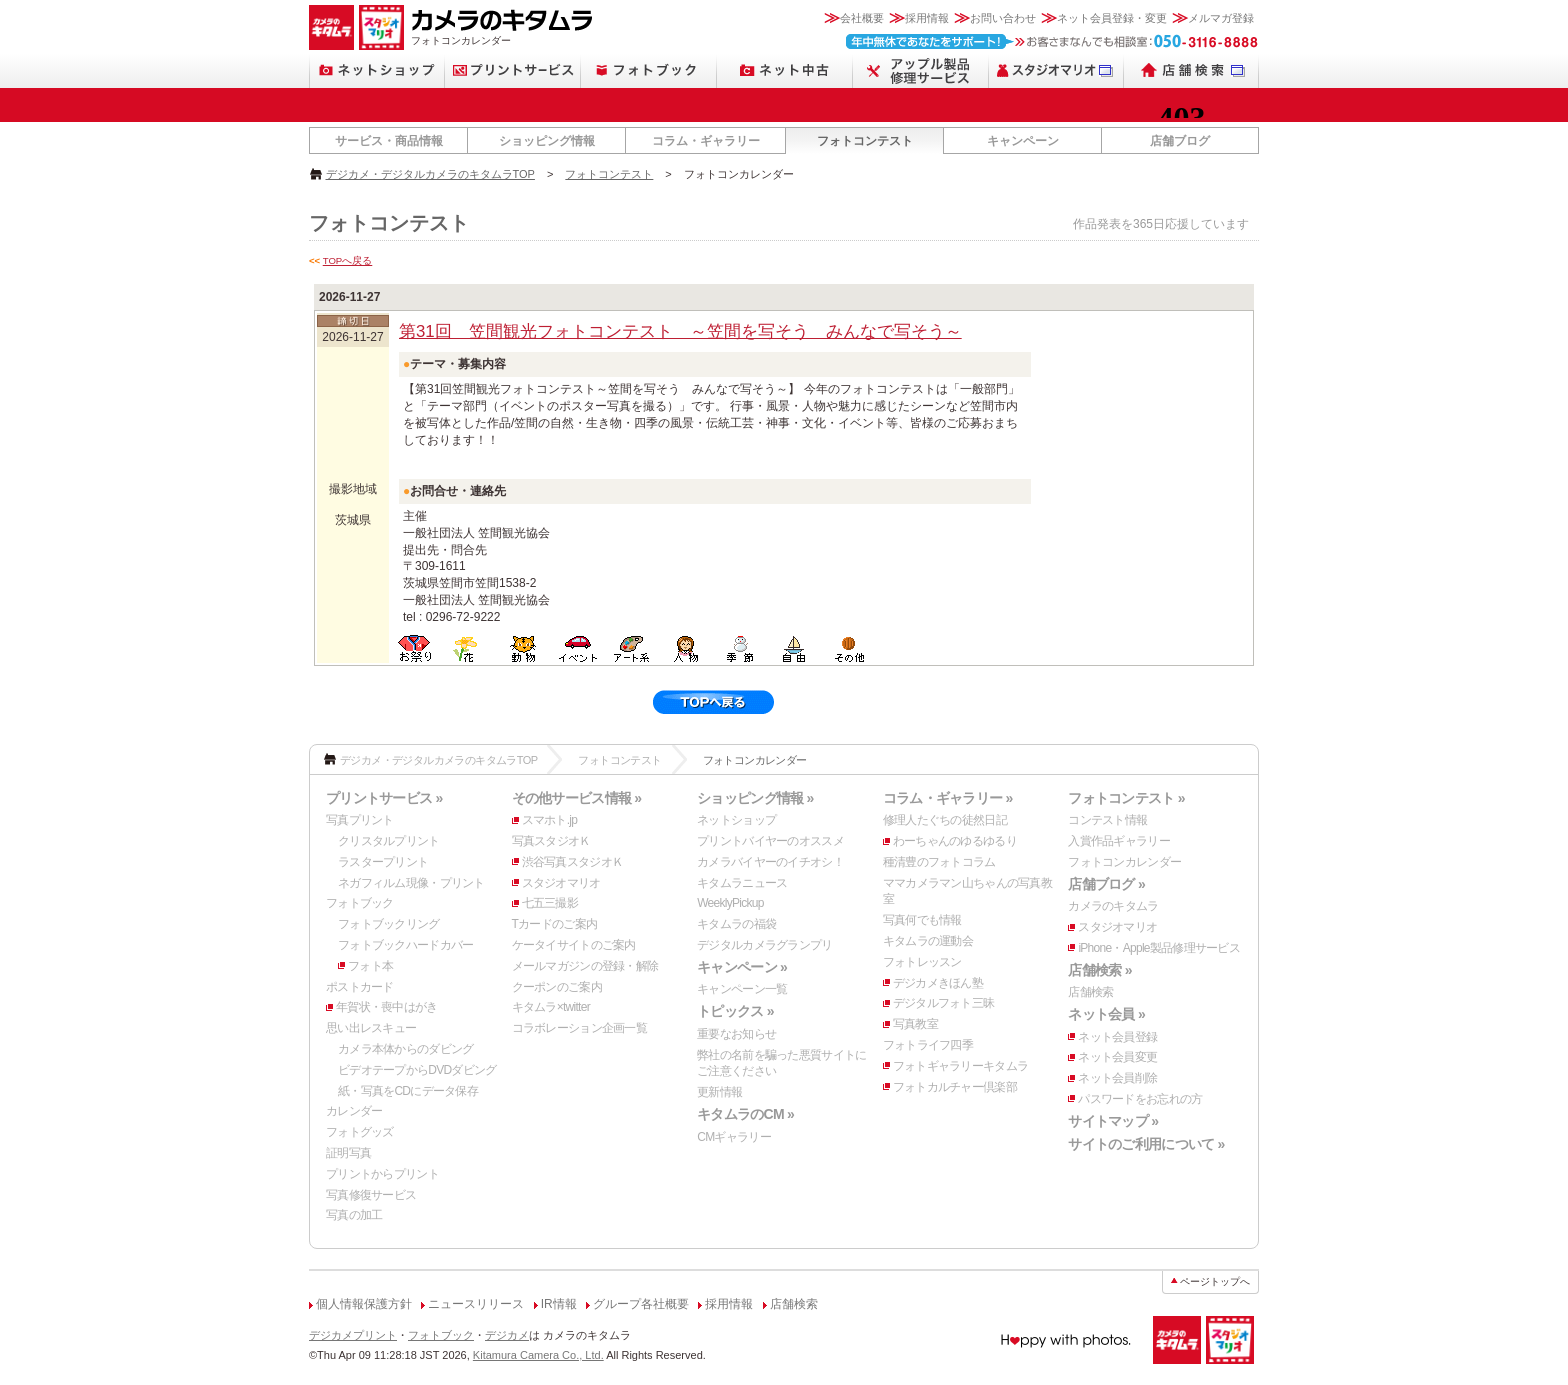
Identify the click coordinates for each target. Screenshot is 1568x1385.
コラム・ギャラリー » (948, 798)
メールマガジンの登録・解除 (585, 966)
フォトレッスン (922, 962)
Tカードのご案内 (555, 924)
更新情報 (719, 1092)
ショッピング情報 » (755, 798)
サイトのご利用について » (1146, 1144)
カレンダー (354, 1111)
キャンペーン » (742, 967)
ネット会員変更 (1117, 1057)
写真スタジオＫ (551, 841)
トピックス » (735, 1011)
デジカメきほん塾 (938, 983)
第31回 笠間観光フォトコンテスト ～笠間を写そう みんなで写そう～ (680, 331)
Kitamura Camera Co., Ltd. (538, 1355)
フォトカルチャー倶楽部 (955, 1087)
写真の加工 (354, 1215)
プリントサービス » (384, 798)
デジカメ (507, 1335)
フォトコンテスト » (1126, 798)
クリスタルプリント (389, 841)
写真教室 (915, 1024)
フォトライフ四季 (928, 1045)
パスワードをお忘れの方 (1140, 1099)
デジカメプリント (353, 1335)
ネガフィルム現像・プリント (411, 883)
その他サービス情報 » (577, 798)
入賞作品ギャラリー (1119, 841)
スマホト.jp (550, 820)
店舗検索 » (1099, 970)
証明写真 (348, 1153)
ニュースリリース (476, 1304)
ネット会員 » (1106, 1014)
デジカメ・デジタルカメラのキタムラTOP (430, 174)
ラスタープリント (383, 862)
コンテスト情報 (1107, 820)
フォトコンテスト (865, 141)
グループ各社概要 (641, 1304)
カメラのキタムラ (1113, 906)
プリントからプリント (382, 1174)
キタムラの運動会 (928, 941)
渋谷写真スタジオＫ (573, 862)
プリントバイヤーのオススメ (770, 841)
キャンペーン (1023, 141)
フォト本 (370, 966)
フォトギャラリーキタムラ (960, 1066)
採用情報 (927, 18)
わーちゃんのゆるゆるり (955, 841)
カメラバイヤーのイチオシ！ (770, 862)
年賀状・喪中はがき (387, 1007)
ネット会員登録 (1117, 1037)
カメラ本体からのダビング (405, 1049)
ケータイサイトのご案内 (574, 945)
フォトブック (360, 903)
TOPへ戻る (348, 260)
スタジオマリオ (561, 883)
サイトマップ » (1113, 1121)
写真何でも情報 (922, 920)
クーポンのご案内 (557, 987)
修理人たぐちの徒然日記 (945, 820)
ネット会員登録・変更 (1112, 18)
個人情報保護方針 (364, 1304)
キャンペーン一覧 (742, 989)
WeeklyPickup (730, 903)
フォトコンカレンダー (1124, 862)
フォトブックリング (389, 924)
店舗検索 (1090, 992)
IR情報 (559, 1304)
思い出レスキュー (371, 1028)
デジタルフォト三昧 (944, 1003)
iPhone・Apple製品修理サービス (1159, 948)
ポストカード (360, 987)
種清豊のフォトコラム (939, 862)
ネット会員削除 (1117, 1078)
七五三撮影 (550, 903)
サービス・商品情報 (389, 141)
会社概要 (862, 18)
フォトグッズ (360, 1132)
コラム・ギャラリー (706, 141)
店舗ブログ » (1106, 884)
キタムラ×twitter (551, 1007)
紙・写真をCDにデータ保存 (408, 1091)
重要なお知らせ (736, 1034)
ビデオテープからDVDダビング (417, 1070)
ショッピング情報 (547, 141)
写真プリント (360, 820)
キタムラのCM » (745, 1114)
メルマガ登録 (1221, 18)
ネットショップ (736, 820)
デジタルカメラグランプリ (764, 945)
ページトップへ (1215, 1281)
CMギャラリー (734, 1137)
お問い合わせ (1003, 18)
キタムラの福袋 (736, 924)
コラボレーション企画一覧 (579, 1028)
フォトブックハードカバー (405, 945)
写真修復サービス (371, 1195)
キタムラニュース (742, 883)
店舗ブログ (1180, 141)
